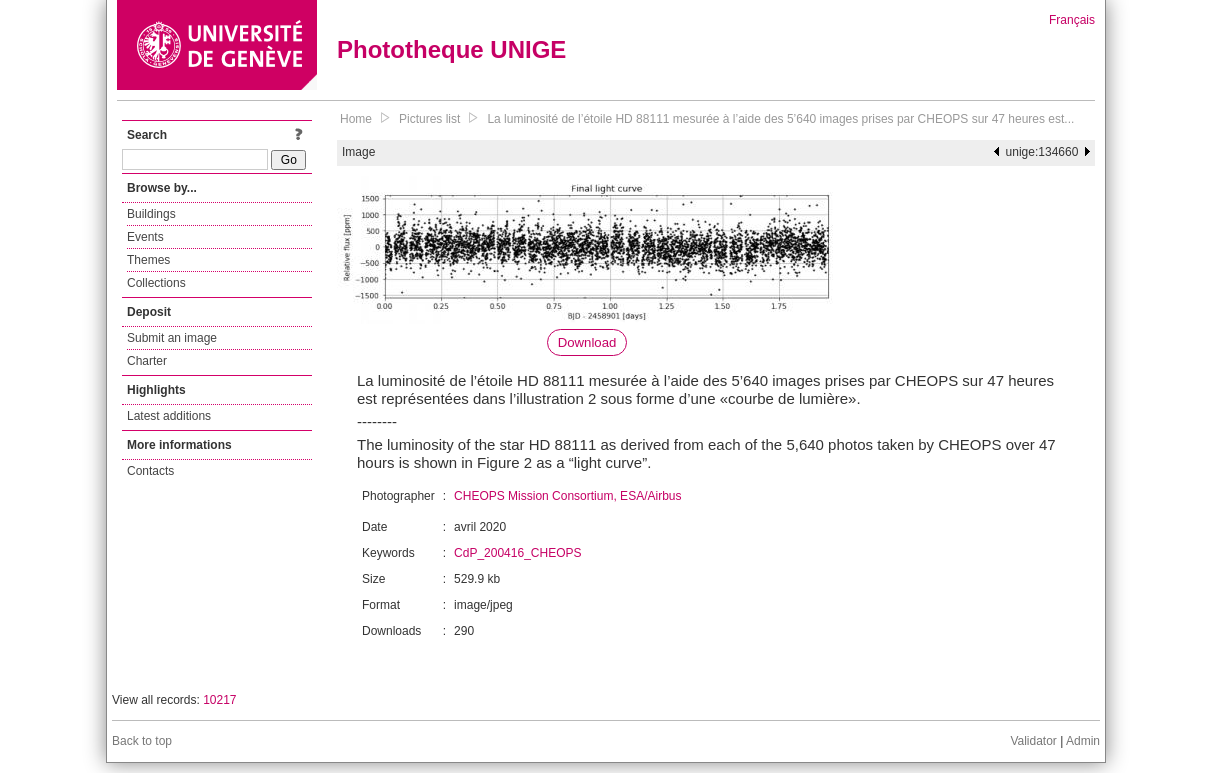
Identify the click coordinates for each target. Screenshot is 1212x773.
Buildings (151, 214)
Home (356, 119)
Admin (1083, 741)
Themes (148, 260)
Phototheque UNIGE (451, 49)
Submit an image (172, 338)
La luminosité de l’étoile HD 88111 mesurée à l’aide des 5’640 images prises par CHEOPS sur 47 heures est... (780, 119)
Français (1072, 20)
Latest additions (169, 416)
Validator (1033, 741)
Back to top (142, 741)
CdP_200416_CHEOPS (517, 553)
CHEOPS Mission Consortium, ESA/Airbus (567, 496)
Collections (156, 283)
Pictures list (429, 119)
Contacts (150, 471)
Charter (147, 361)
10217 (219, 700)
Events (145, 237)
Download (587, 342)
